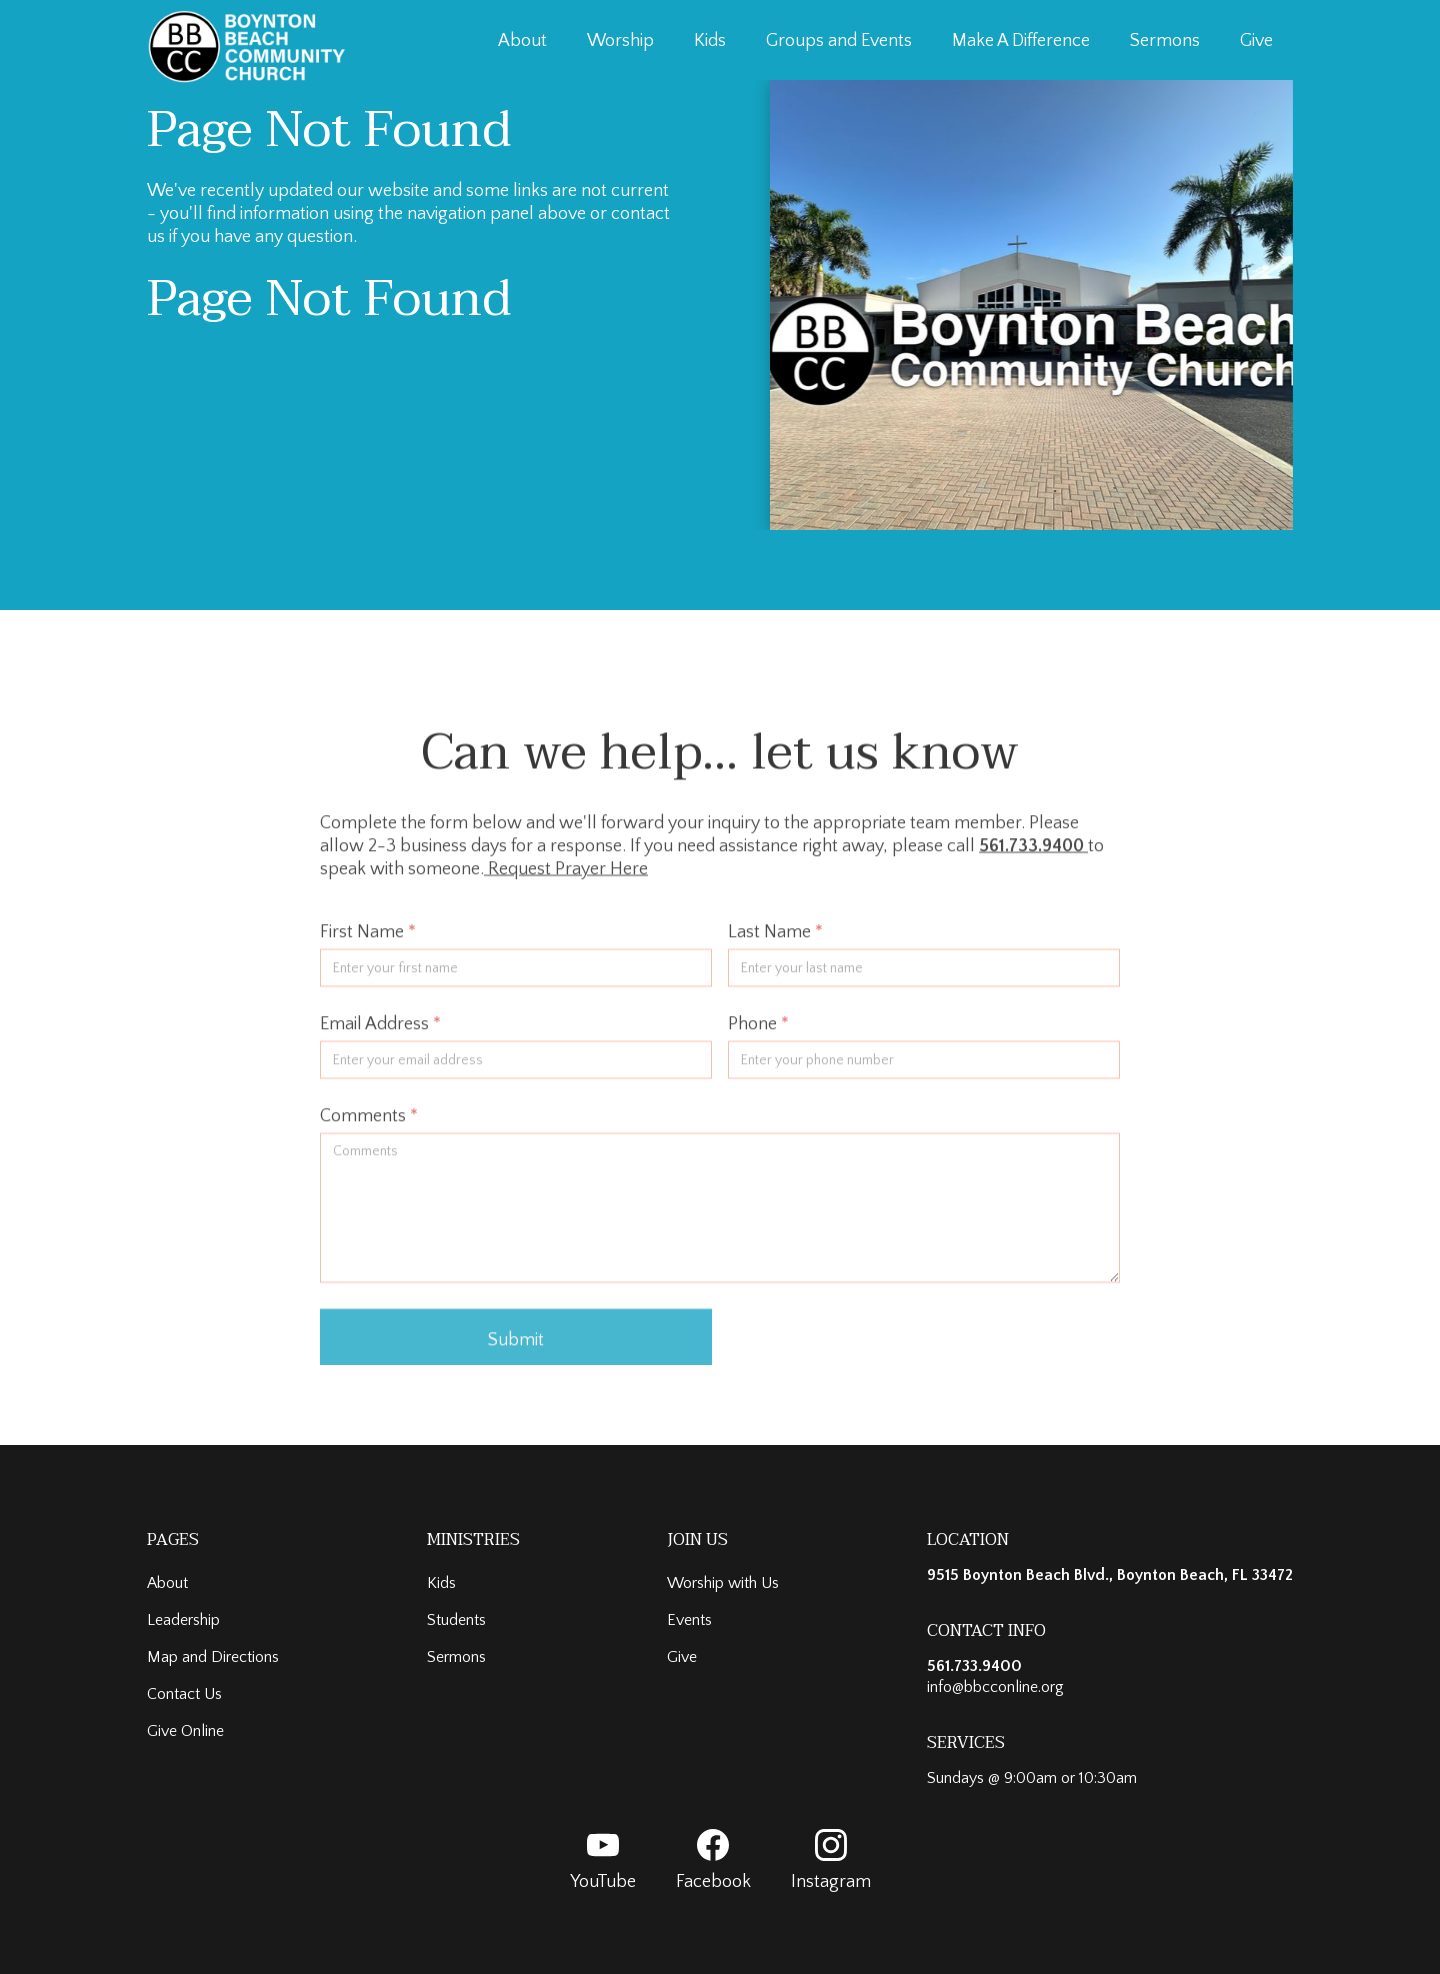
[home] (247, 46)
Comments (369, 1126)
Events (689, 1620)
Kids (710, 41)
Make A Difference (1021, 41)
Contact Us (184, 1694)
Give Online (185, 1731)
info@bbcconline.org (995, 1687)
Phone (758, 1034)
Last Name (775, 942)
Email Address (380, 1034)
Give (1256, 41)
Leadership (183, 1620)
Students (456, 1620)
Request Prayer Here (566, 879)
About (522, 41)
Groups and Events (839, 41)
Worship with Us (723, 1583)
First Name (368, 942)
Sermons (1165, 41)
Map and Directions (213, 1657)
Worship (620, 41)
